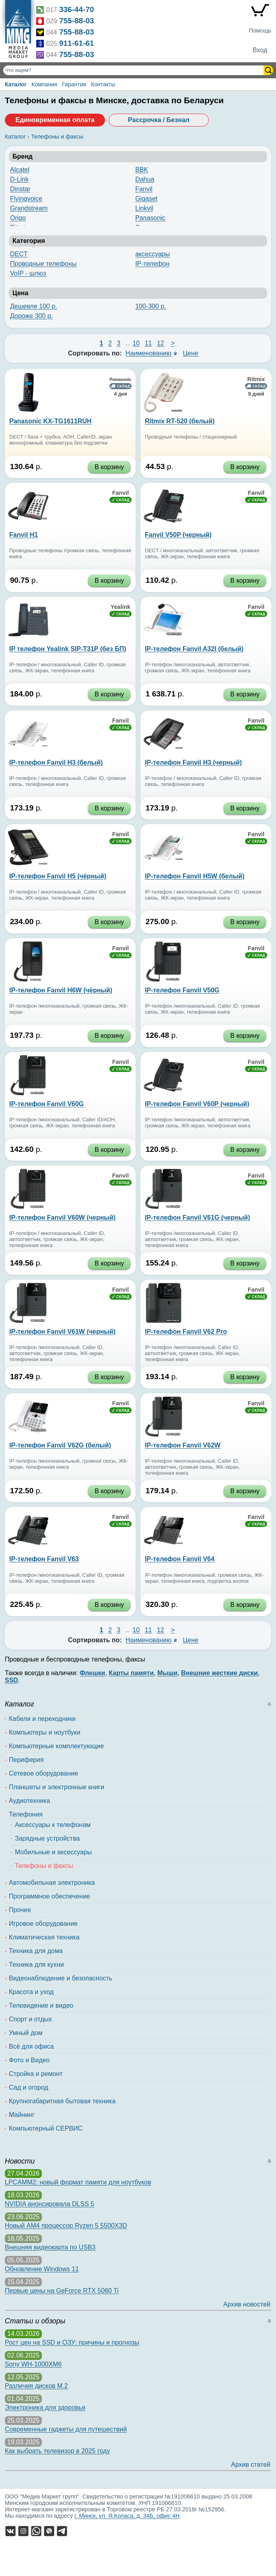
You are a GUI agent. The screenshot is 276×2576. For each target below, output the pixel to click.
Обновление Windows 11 (42, 2269)
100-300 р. (150, 306)
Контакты (103, 84)
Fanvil (143, 189)
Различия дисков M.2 (36, 2385)
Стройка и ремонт (36, 2073)
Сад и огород (28, 2087)
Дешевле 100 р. (33, 306)
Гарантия (74, 84)
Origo (18, 217)
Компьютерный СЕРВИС (45, 2128)
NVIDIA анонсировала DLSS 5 (49, 2203)
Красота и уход (31, 1991)
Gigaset (146, 198)
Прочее (20, 1909)
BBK (141, 169)
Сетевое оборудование (43, 1773)
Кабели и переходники (42, 1718)
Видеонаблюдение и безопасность (60, 1978)
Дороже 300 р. (31, 315)
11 (148, 343)
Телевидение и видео (41, 2005)
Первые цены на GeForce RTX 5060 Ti (62, 2290)
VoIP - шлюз (28, 273)
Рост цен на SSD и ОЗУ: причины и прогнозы (72, 2342)
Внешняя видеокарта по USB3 (50, 2247)
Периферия (26, 1759)
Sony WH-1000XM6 (33, 2364)
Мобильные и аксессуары (53, 1852)
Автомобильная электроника (52, 1882)
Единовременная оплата (54, 119)
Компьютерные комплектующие (56, 1746)
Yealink (121, 607)
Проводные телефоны (43, 263)
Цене (190, 353)
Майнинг (22, 2114)
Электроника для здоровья (45, 2407)
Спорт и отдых (30, 2019)
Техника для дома (36, 1950)
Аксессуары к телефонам (53, 1824)
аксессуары (152, 254)
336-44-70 (76, 9)
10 (136, 343)
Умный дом (25, 2032)
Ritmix (256, 379)
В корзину (109, 466)
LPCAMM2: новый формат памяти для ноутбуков (78, 2182)
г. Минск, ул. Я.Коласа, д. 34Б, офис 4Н (127, 2516)
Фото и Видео (29, 2060)
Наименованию (148, 353)
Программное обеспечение (49, 1896)
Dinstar (20, 189)
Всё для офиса (31, 2046)
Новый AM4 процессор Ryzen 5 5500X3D (66, 2225)
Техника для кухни (36, 1964)
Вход (260, 50)
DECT (19, 254)
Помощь (260, 30)
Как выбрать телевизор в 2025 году (57, 2450)
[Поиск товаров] (134, 70)
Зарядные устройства (47, 1838)
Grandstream (28, 208)
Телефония (26, 1814)
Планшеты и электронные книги (56, 1787)
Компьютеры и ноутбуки (44, 1732)
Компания (44, 84)
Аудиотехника (29, 1800)
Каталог (16, 84)
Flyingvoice (26, 198)
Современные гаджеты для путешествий (66, 2429)
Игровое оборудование (43, 1923)
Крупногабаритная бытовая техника (62, 2101)
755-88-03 (76, 20)
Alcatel (19, 169)
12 (160, 343)
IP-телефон (152, 263)
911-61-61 (76, 43)
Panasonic (150, 217)
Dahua (144, 179)
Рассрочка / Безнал (158, 119)
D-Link (19, 179)
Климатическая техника (44, 1937)
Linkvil (144, 208)
